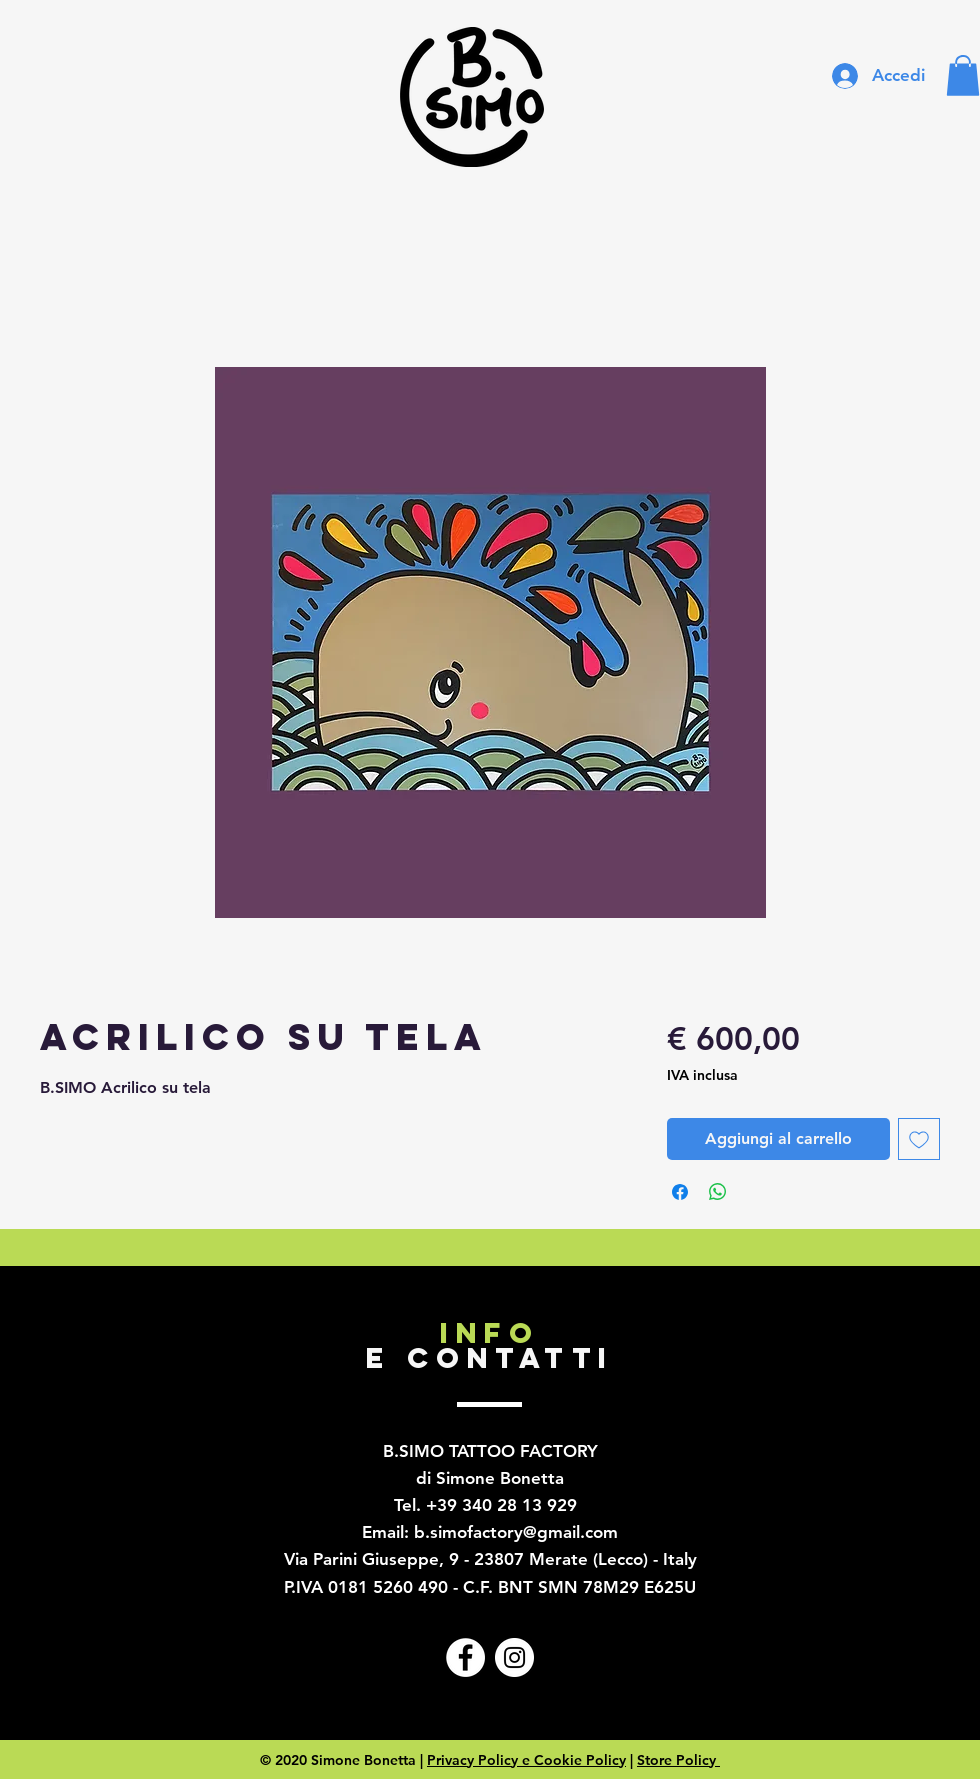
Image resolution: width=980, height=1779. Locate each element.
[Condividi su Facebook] (680, 1192)
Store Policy (678, 1760)
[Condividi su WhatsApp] (718, 1192)
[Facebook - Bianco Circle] (465, 1657)
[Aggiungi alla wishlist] (919, 1139)
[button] (963, 75)
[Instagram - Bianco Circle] (514, 1657)
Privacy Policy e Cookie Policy (526, 1760)
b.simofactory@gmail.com (516, 1532)
